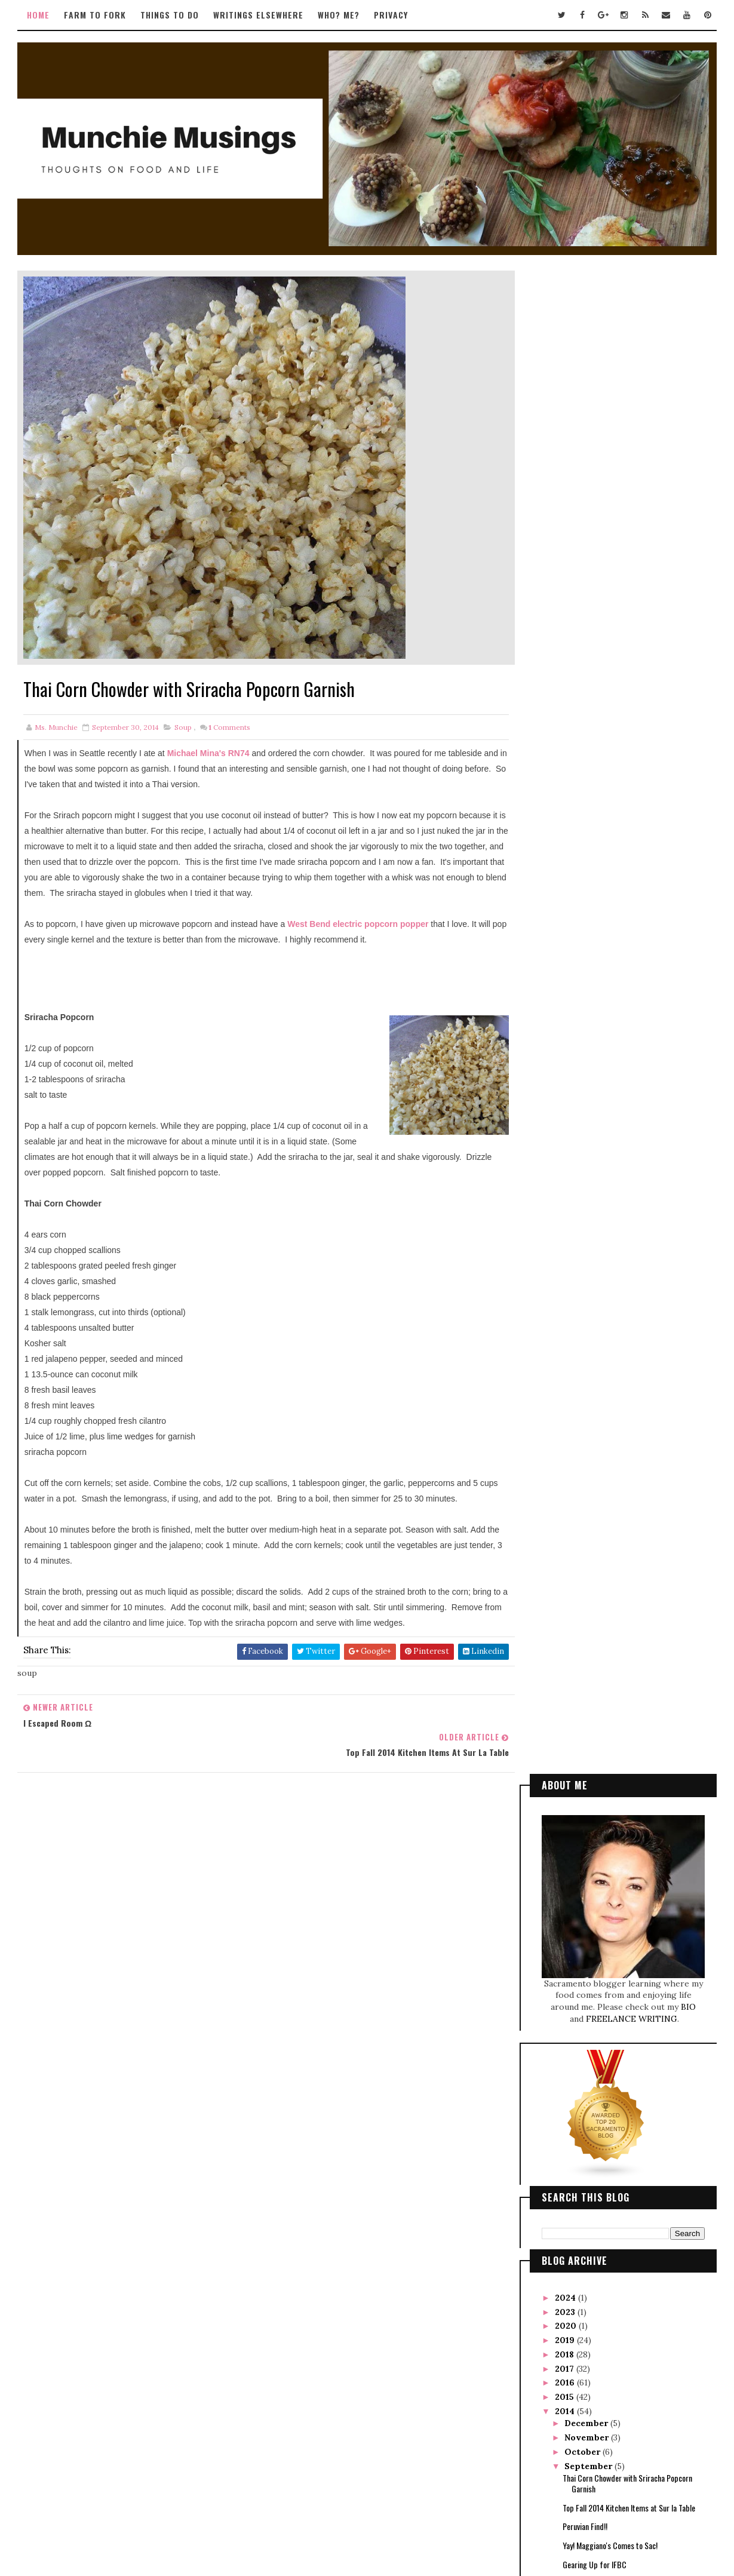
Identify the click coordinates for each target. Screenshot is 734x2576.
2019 (565, 836)
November (587, 934)
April (576, 1133)
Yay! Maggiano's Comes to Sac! (609, 1042)
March (579, 1147)
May (574, 1118)
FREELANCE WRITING (631, 515)
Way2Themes (342, 2514)
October (583, 948)
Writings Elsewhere (259, 14)
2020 (566, 822)
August (580, 1076)
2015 (565, 893)
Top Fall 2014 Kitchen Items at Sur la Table (628, 1004)
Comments (230, 726)
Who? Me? (340, 14)
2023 (565, 808)
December (587, 919)
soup (183, 726)
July (574, 1090)
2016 (565, 879)
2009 (566, 1246)
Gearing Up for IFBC (594, 1061)
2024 (566, 794)
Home (39, 14)
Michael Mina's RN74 (209, 753)
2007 (566, 1275)
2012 (565, 1204)
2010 (565, 1232)
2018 (565, 851)
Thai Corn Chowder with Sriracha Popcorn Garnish (627, 979)
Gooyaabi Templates (446, 2514)
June (575, 1104)
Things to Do (171, 14)
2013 (565, 1189)
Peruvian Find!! (584, 1023)
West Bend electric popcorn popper (358, 924)
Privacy (392, 14)
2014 (565, 907)
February (585, 1161)
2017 (565, 865)
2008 (566, 1260)
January (582, 1175)
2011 (564, 1218)
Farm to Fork (96, 14)
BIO (688, 503)
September (589, 962)
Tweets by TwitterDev (307, 1848)
